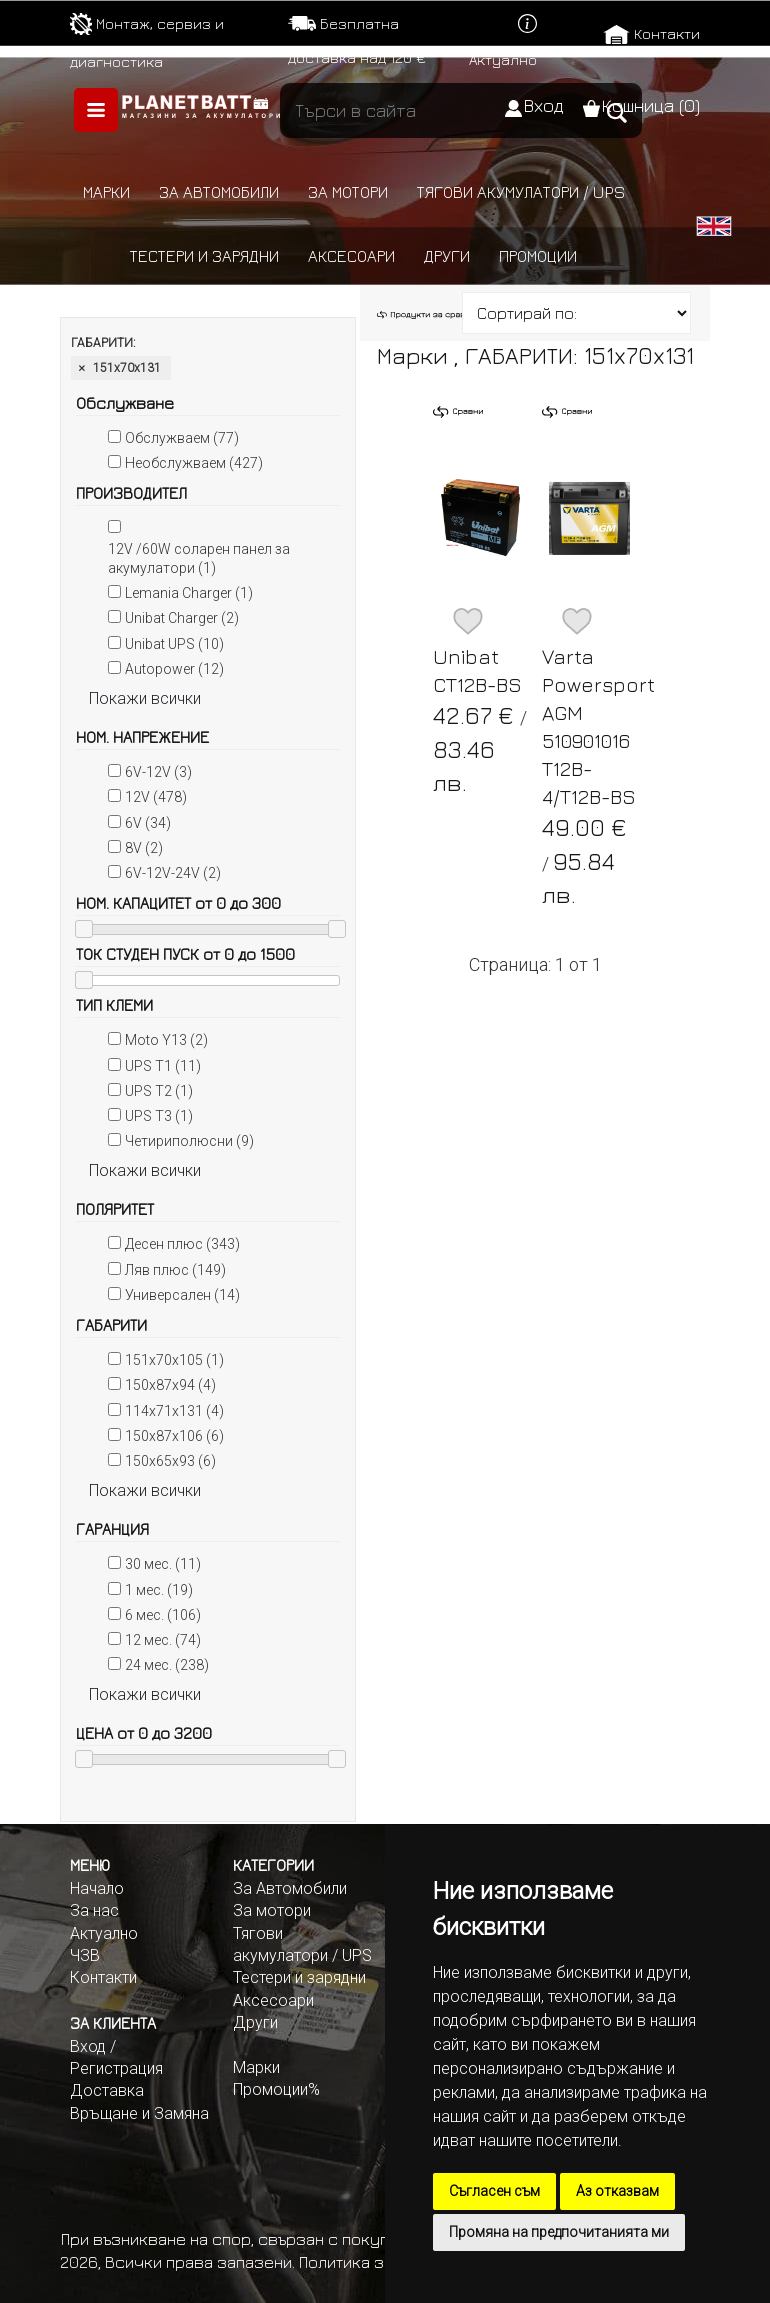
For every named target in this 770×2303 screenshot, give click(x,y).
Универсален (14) (182, 1295)
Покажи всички (145, 698)
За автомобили (219, 192)
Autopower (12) (174, 669)
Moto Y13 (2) (166, 1040)
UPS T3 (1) (159, 1116)
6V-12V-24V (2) (173, 873)
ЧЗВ (85, 1955)
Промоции (538, 256)
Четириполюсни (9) (189, 1141)
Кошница (651, 105)
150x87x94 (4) (170, 1385)
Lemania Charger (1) (189, 593)
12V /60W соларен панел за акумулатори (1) (199, 559)
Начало (97, 1888)
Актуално (503, 59)
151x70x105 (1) (174, 1360)
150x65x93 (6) (170, 1461)
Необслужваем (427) (194, 463)
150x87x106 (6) (174, 1436)
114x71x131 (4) (174, 1411)
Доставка (107, 2090)
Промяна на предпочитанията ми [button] (559, 2232)
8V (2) (144, 848)
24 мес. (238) (167, 1665)
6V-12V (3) (158, 772)
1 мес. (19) (159, 1590)
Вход (543, 105)
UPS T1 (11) (163, 1066)
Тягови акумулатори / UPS (521, 192)
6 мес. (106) (163, 1615)
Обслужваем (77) (182, 438)
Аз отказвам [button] (617, 2191)
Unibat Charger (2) (182, 618)
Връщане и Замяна (139, 2113)
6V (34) (148, 823)
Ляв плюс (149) (175, 1270)
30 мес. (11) (163, 1564)
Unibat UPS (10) (174, 644)
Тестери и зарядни (204, 256)
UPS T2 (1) (159, 1091)
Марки (106, 192)
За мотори (348, 192)
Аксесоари (351, 256)
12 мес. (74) (163, 1640)
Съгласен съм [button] (494, 2191)
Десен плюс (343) (182, 1244)
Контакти (667, 33)
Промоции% (276, 2089)
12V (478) (156, 797)
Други (447, 256)
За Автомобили (290, 1888)
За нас (94, 1910)
